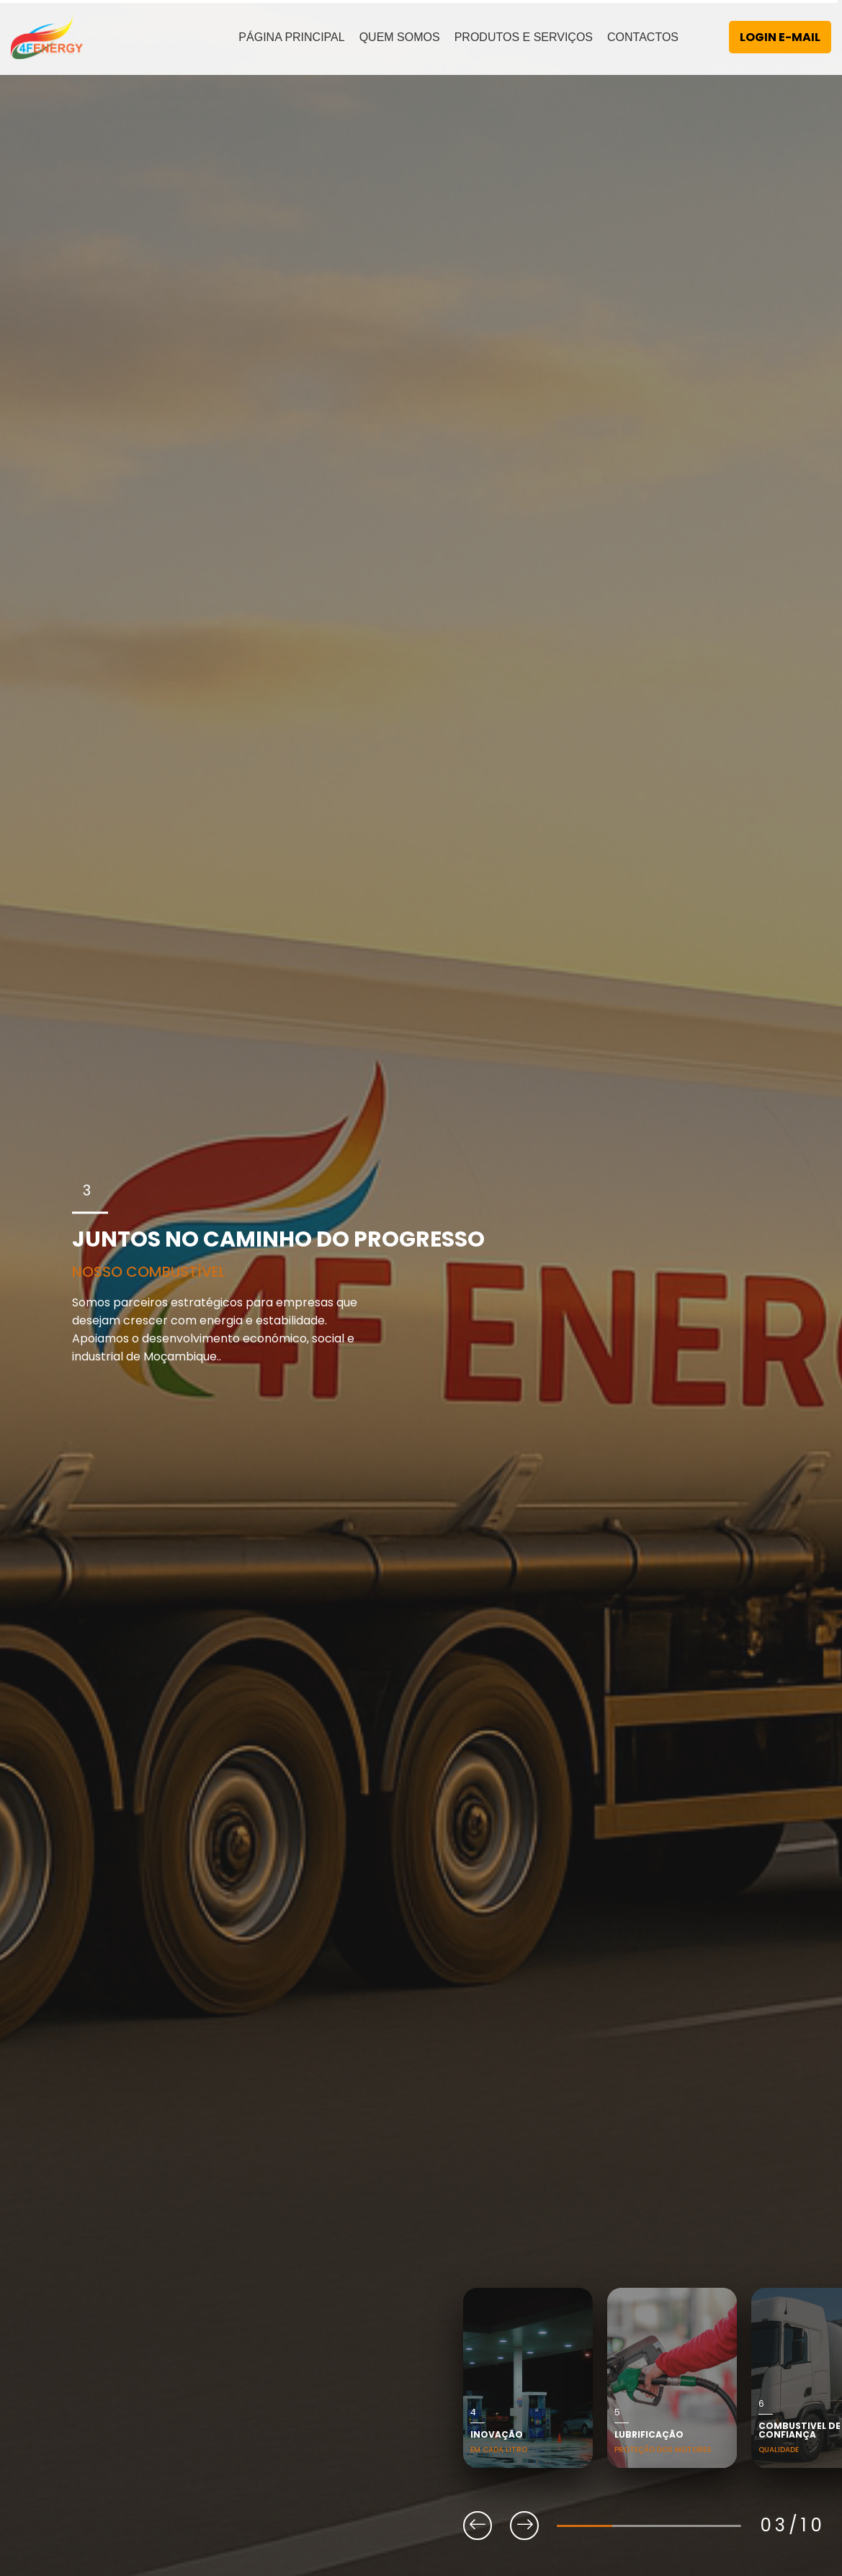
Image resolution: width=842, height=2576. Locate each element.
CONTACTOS (642, 37)
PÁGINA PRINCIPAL (291, 37)
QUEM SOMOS (399, 37)
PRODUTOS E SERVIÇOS (523, 37)
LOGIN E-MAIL (780, 37)
